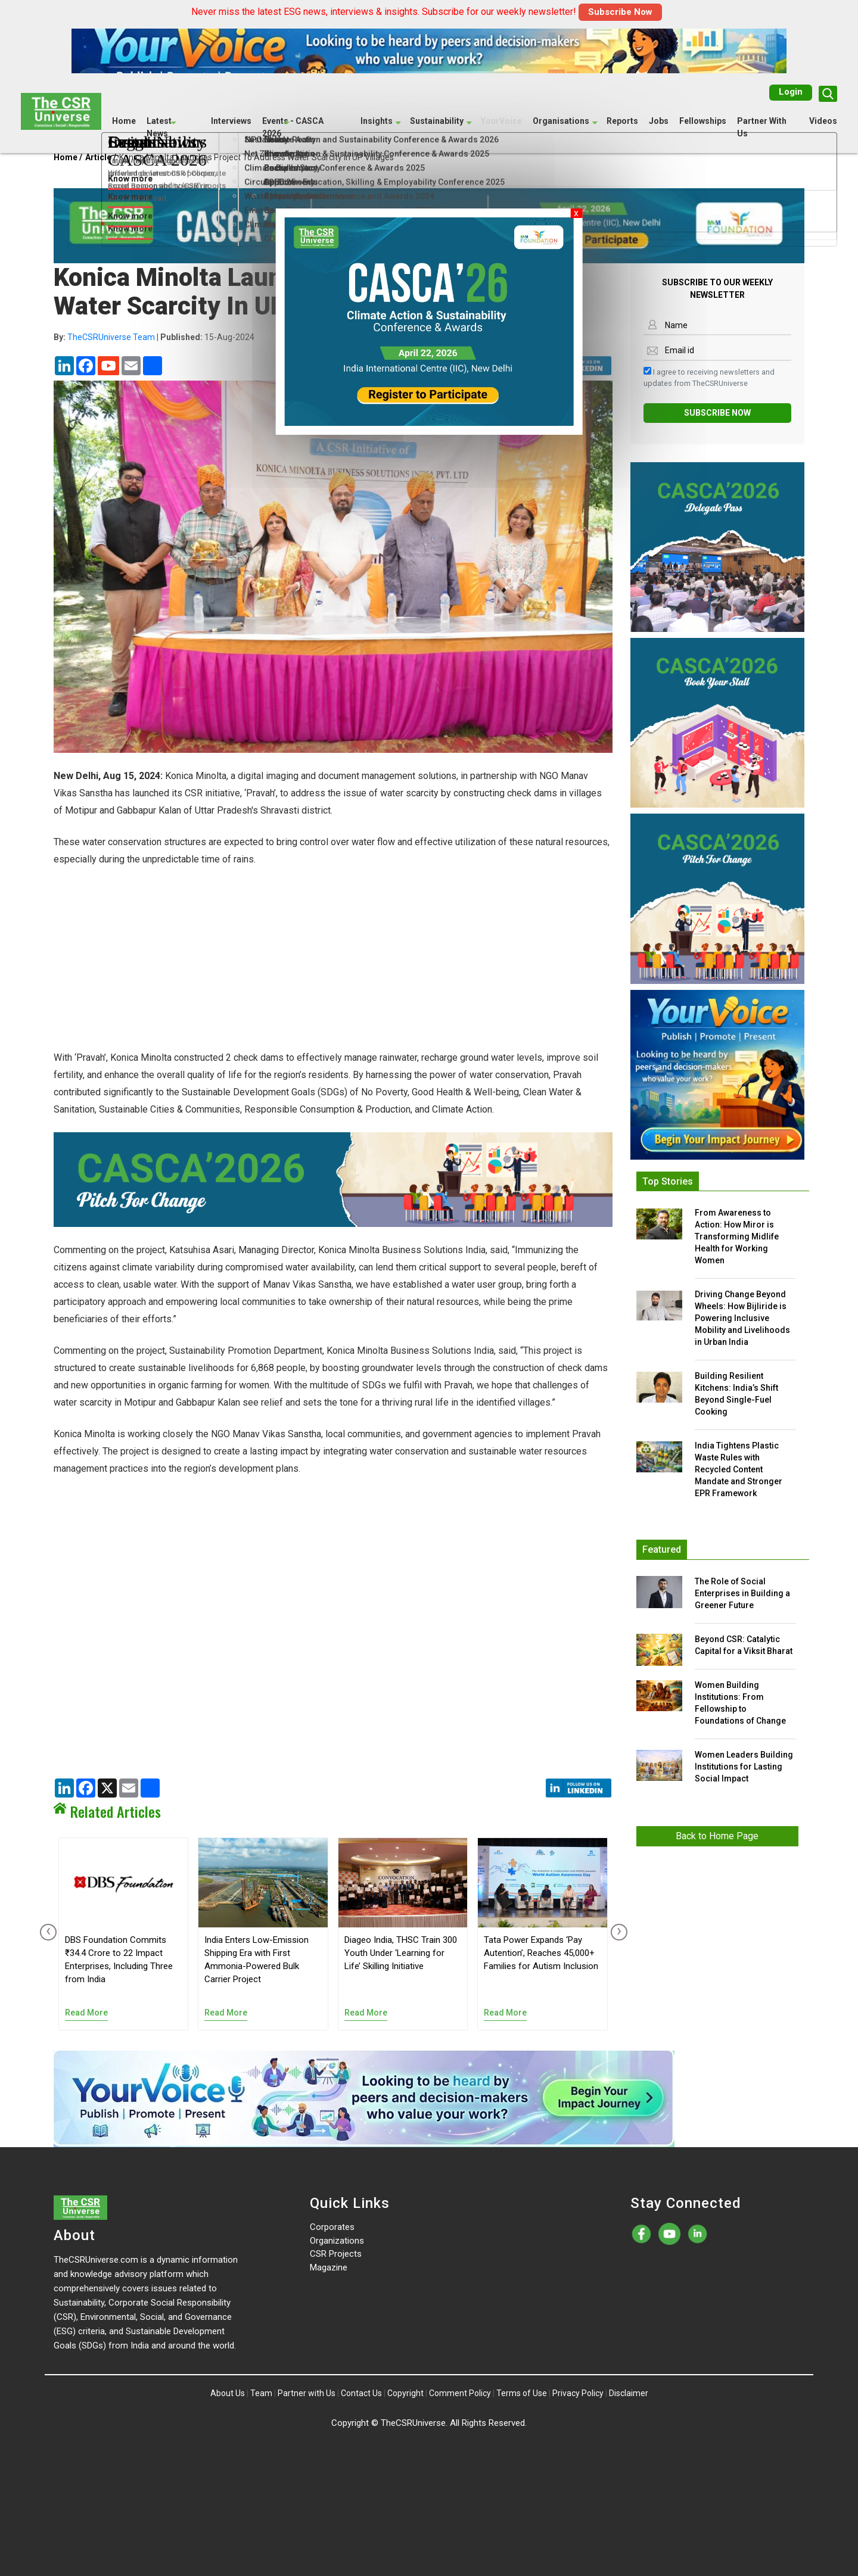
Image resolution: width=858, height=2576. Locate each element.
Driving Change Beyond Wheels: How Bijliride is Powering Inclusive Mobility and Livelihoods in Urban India (742, 1318)
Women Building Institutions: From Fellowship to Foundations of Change (740, 1702)
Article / (100, 157)
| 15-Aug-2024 (154, 337)
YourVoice (501, 120)
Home (124, 120)
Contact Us (361, 2393)
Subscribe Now (620, 12)
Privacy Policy (578, 2393)
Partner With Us (761, 127)
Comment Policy (460, 2393)
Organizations (337, 2240)
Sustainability (437, 120)
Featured (661, 1549)
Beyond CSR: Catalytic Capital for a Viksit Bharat (743, 1645)
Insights (376, 120)
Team (261, 2393)
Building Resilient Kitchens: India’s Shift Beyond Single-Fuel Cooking (736, 1393)
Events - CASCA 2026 (293, 127)
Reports (622, 120)
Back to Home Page (717, 1836)
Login (791, 91)
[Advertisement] (333, 965)
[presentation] (46, 1932)
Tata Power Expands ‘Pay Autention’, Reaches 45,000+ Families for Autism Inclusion (541, 1953)
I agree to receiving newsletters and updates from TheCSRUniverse (709, 377)
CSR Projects (336, 2253)
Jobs (659, 120)
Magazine (328, 2267)
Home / (68, 157)
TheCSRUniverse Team (111, 337)
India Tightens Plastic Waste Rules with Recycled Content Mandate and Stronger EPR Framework (738, 1469)
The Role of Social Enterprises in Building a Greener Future (742, 1593)
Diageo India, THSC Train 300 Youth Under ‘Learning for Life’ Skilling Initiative (400, 1953)
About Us (227, 2393)
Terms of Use (521, 2393)
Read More (86, 2012)
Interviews (231, 120)
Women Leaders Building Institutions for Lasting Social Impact (744, 1766)
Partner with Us (306, 2393)
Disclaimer (628, 2393)
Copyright (405, 2393)
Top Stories (667, 1181)
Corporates (332, 2227)
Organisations (561, 120)
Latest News (159, 127)
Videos (823, 120)
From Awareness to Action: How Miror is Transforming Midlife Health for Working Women (737, 1236)
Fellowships (702, 120)
